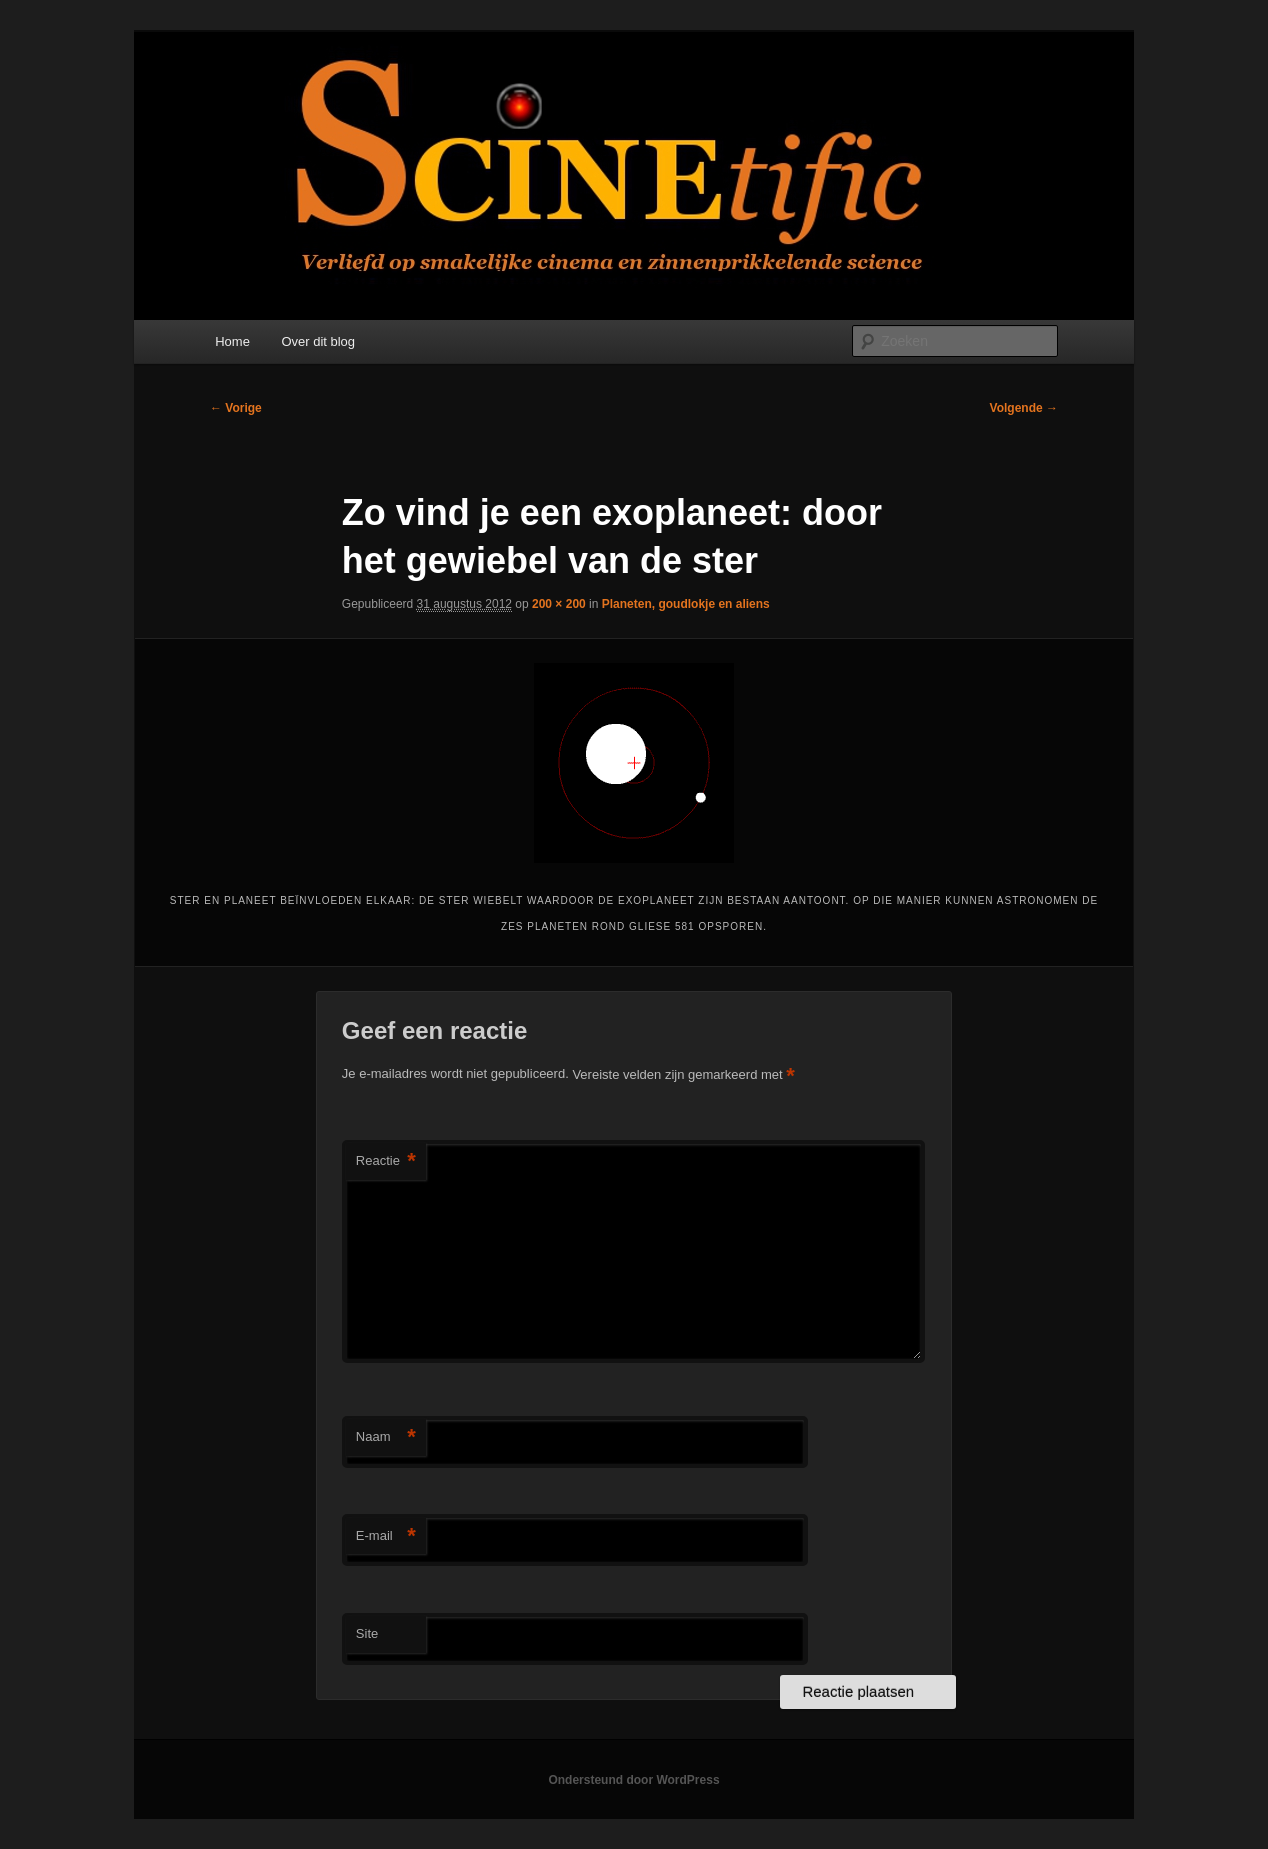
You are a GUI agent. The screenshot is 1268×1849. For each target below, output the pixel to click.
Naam (386, 1437)
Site (367, 1633)
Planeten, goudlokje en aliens (686, 604)
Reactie (386, 1161)
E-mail (386, 1536)
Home (232, 341)
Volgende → (1024, 408)
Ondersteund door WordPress (633, 1780)
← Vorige (236, 408)
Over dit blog (318, 341)
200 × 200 (559, 604)
